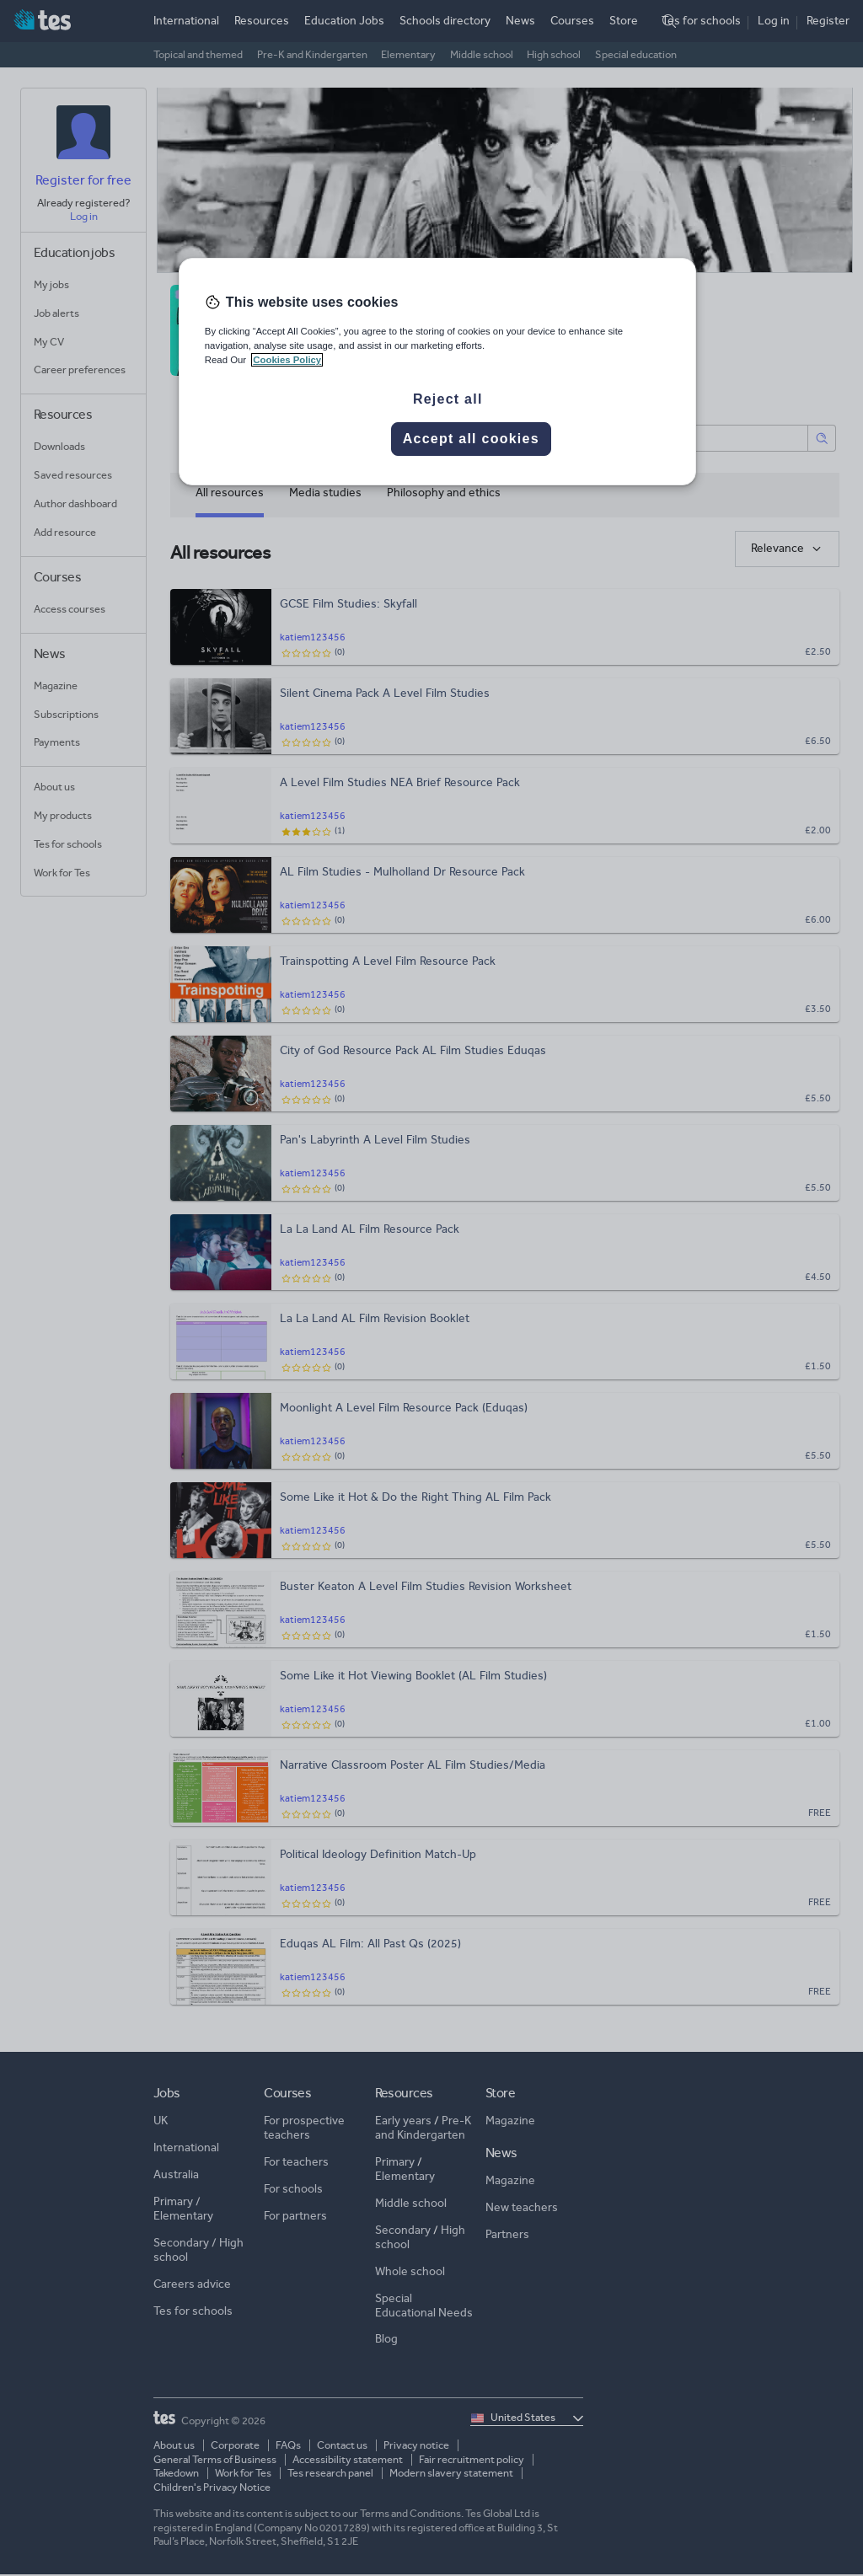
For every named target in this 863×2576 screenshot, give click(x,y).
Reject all (448, 399)
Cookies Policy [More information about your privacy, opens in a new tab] (287, 360)
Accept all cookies (471, 438)
